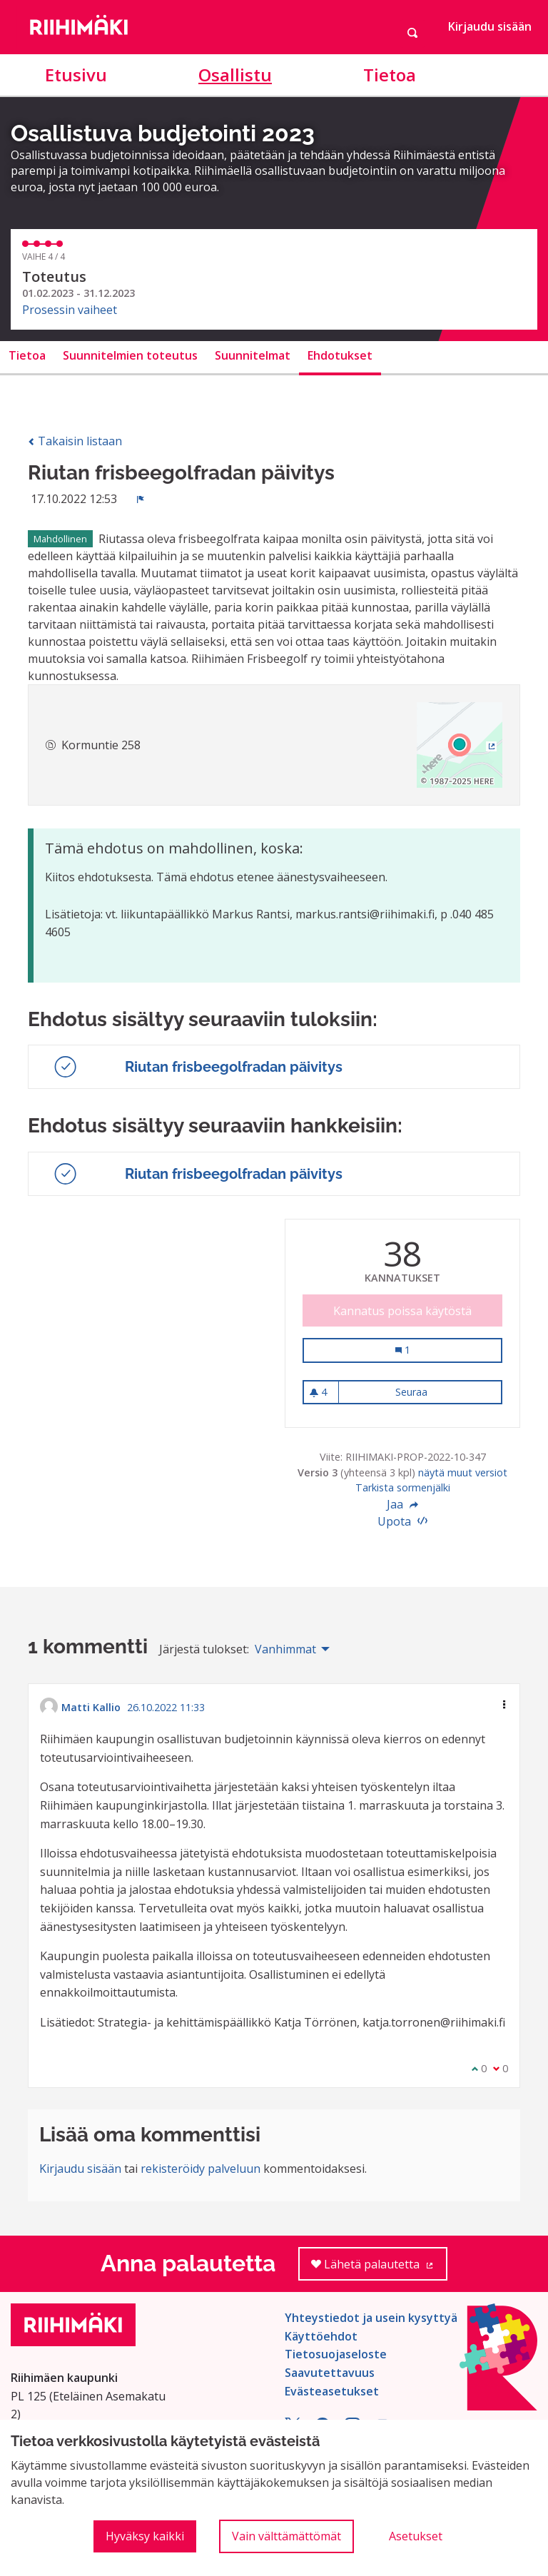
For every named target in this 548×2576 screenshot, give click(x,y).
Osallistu (235, 74)
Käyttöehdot (321, 2336)
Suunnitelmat (252, 355)
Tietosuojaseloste (336, 2354)
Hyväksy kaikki (145, 2536)
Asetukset (415, 2536)
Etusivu (76, 74)
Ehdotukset (340, 355)
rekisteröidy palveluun (200, 2168)
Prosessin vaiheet (69, 310)
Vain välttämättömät (286, 2536)
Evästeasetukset (332, 2391)
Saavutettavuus (330, 2372)
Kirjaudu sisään (490, 26)
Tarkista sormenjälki (402, 1487)
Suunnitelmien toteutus (130, 355)
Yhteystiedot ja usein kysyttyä (371, 2318)
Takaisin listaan (75, 441)
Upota (402, 1521)
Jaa (402, 1504)
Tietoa (389, 74)
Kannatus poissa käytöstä (402, 1311)
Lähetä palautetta (379, 2268)
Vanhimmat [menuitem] (285, 1649)
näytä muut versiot (462, 1472)
